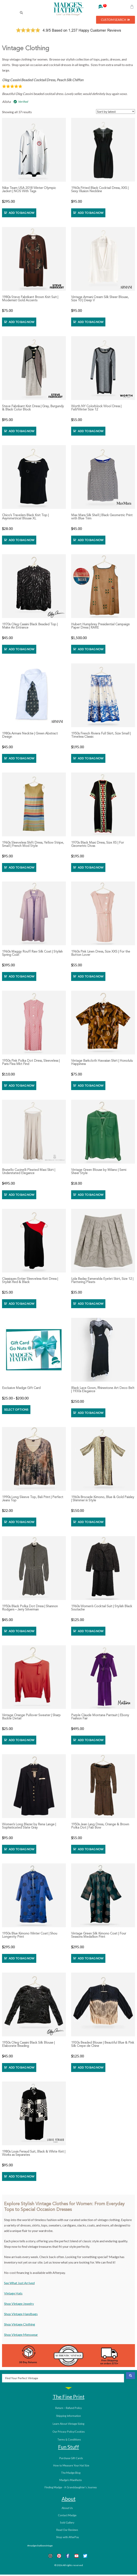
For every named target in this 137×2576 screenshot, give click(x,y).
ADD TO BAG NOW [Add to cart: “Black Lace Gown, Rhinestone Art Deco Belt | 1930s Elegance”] (90, 1412)
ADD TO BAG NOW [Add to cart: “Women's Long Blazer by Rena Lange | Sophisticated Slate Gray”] (21, 1849)
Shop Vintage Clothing (19, 2324)
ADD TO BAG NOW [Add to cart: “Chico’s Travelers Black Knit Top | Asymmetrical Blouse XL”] (21, 540)
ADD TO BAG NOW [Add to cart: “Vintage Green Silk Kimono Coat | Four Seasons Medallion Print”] (90, 1958)
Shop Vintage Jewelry (19, 2303)
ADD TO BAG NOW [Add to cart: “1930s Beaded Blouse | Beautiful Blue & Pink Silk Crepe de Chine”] (90, 2067)
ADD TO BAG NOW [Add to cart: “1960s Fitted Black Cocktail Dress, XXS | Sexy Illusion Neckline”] (90, 212)
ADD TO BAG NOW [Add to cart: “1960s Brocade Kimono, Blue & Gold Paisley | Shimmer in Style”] (90, 1522)
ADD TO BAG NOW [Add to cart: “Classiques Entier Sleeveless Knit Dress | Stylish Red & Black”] (21, 1303)
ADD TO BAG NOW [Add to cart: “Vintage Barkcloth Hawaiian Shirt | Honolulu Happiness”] (90, 1085)
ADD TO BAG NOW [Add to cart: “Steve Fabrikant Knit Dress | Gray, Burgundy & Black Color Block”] (21, 431)
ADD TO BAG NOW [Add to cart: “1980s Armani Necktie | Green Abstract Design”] (21, 758)
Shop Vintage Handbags (21, 2314)
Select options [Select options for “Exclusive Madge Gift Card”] (16, 1409)
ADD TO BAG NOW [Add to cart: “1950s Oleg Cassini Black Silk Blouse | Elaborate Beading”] (21, 2067)
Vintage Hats (13, 2293)
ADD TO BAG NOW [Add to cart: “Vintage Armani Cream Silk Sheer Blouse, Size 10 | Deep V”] (90, 322)
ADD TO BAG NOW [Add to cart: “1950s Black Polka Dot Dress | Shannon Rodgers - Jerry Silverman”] (21, 1631)
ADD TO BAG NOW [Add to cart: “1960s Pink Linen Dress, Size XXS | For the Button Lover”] (90, 976)
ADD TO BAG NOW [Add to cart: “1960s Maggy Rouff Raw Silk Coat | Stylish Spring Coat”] (21, 976)
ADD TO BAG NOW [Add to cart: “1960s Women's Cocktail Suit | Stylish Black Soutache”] (90, 1631)
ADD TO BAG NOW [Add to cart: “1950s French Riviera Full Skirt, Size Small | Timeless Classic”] (90, 758)
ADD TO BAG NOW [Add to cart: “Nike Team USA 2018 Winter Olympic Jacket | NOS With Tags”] (21, 212)
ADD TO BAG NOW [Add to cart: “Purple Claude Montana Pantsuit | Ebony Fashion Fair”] (90, 1740)
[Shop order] (115, 111)
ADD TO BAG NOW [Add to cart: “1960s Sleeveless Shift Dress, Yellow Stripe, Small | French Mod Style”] (21, 867)
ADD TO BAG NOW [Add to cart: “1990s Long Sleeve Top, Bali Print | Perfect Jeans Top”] (21, 1522)
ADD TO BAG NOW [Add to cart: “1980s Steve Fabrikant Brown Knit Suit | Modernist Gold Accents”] (21, 322)
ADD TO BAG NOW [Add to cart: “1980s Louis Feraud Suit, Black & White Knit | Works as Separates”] (21, 2176)
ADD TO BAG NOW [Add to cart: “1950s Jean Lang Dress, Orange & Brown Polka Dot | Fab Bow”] (90, 1849)
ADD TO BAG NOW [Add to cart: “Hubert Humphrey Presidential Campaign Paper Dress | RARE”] (90, 649)
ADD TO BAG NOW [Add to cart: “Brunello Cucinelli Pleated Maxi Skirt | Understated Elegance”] (21, 1194)
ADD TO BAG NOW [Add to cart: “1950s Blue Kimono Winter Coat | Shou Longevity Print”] (21, 1958)
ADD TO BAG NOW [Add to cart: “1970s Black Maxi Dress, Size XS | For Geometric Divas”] (90, 867)
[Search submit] (130, 2375)
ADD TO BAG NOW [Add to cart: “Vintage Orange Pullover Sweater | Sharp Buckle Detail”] (21, 1740)
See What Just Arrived (19, 2283)
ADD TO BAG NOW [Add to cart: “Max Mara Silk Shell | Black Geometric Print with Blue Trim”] (90, 540)
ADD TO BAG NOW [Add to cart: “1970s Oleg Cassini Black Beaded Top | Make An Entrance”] (21, 649)
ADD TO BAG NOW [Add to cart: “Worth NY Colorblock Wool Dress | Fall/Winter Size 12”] (90, 431)
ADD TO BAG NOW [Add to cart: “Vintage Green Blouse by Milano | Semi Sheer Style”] (90, 1194)
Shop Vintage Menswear (21, 2334)
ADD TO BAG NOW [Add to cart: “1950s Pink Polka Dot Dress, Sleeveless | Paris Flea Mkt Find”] (21, 1085)
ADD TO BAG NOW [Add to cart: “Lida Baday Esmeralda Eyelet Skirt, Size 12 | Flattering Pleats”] (90, 1303)
